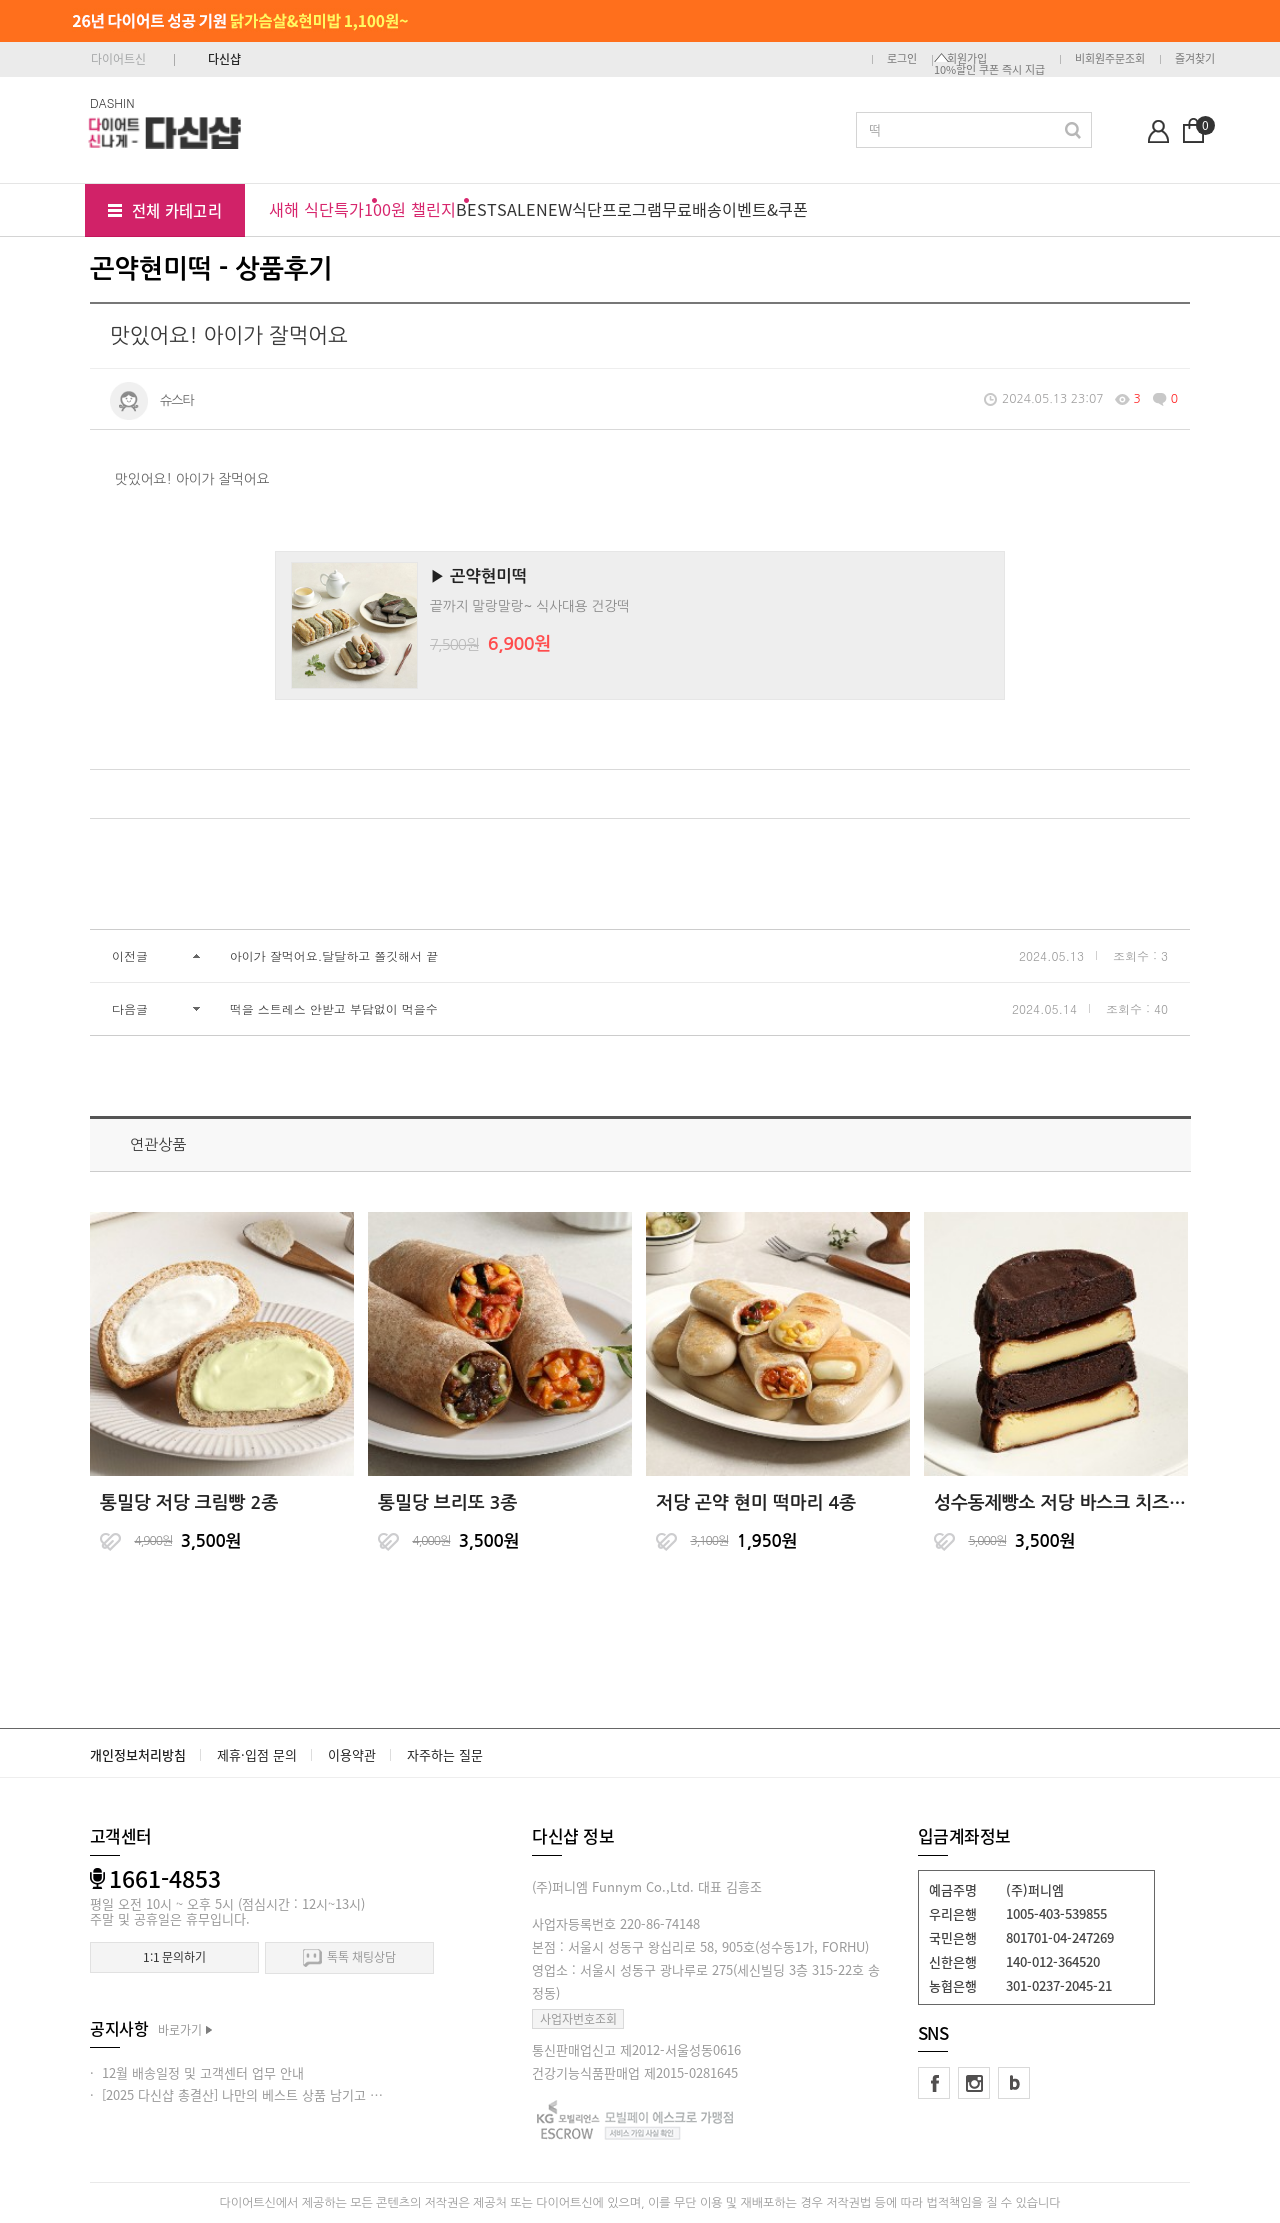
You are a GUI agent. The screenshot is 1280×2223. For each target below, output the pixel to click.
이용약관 (352, 1754)
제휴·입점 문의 (257, 1754)
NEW (554, 209)
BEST (476, 209)
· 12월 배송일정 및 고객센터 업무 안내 (197, 2072)
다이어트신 (118, 59)
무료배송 (692, 209)
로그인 (902, 58)
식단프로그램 (617, 209)
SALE (516, 209)
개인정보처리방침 (138, 1754)
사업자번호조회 (578, 2019)
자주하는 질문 (445, 1754)
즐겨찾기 (1195, 58)
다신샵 (224, 59)
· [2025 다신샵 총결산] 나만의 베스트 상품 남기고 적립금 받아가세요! (282, 2094)
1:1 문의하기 (174, 1957)
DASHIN (112, 102)
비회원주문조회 (1110, 58)
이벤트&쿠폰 (765, 209)
